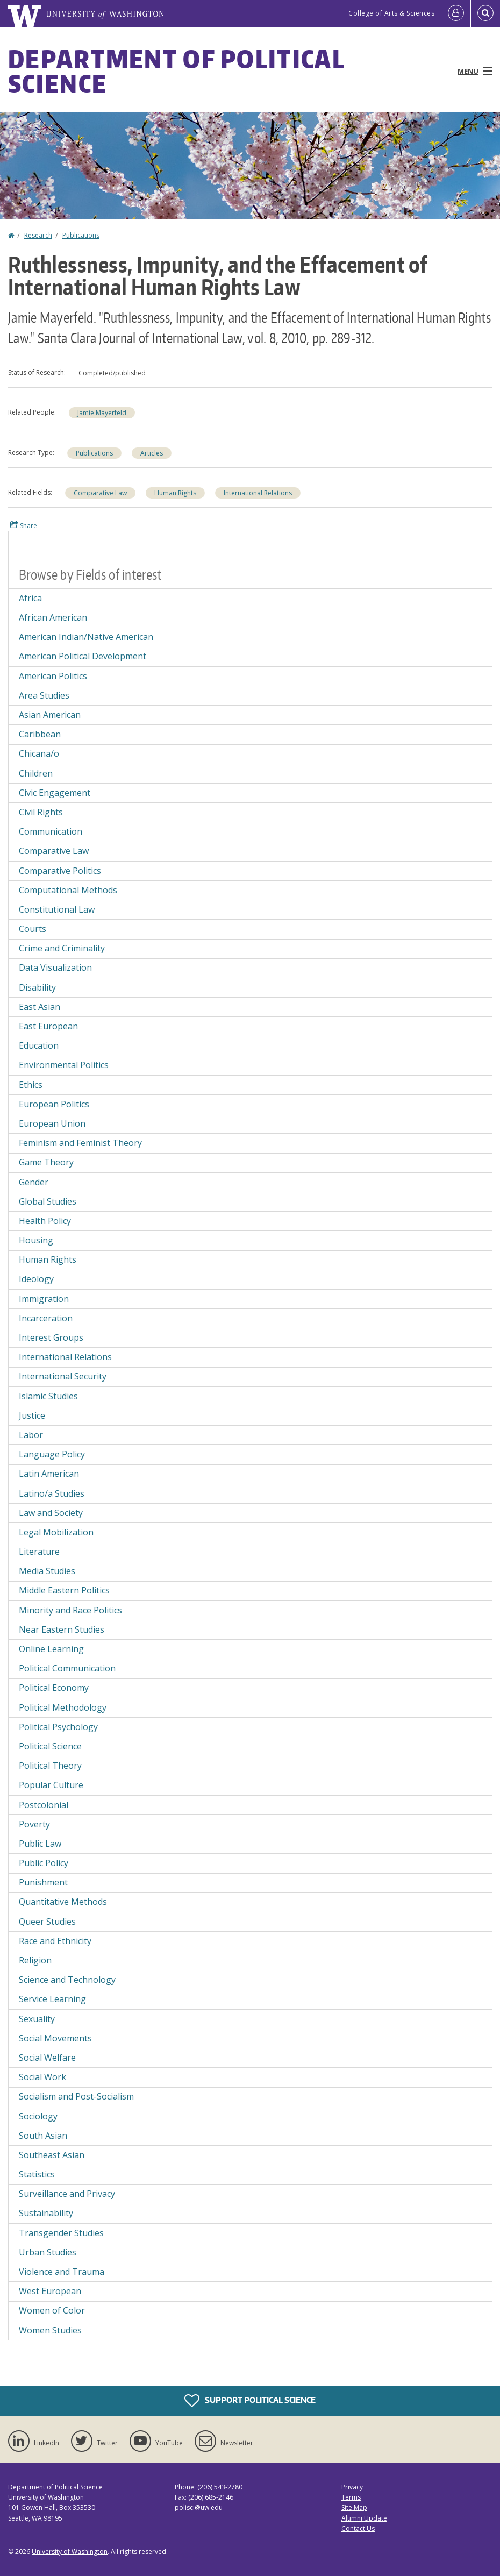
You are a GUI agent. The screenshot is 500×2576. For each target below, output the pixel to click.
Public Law (40, 1843)
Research (38, 235)
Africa (30, 598)
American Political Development (82, 656)
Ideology (36, 1279)
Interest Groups (51, 1337)
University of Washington (70, 2551)
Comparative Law (100, 492)
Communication (50, 831)
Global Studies (47, 1201)
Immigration (44, 1299)
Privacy (352, 2487)
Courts (32, 929)
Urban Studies (47, 2252)
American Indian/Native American (86, 637)
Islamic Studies (48, 1396)
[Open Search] (485, 13)
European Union (52, 1123)
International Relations (258, 492)
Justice (32, 1415)
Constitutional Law (57, 909)
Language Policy (52, 1454)
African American (53, 617)
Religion (35, 1960)
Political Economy (54, 1687)
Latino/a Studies (51, 1493)
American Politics (53, 676)
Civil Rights (41, 812)
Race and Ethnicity (55, 1941)
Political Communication (67, 1668)
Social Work (42, 2077)
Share (23, 525)
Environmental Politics (64, 1065)
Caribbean (40, 734)
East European (48, 1026)
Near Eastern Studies (61, 1629)
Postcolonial (43, 1805)
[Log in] (455, 13)
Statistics (37, 2174)
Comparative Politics (60, 871)
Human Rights (175, 492)
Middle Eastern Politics (64, 1590)
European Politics (54, 1104)
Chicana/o (39, 753)
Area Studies (44, 695)
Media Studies (47, 1571)
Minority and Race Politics (70, 1610)
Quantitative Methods (63, 1902)
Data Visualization (55, 967)
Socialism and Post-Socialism (76, 2096)
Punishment (43, 1882)
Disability (37, 987)
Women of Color (52, 2310)
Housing (36, 1240)
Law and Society (51, 1513)
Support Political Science (250, 2400)
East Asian (39, 1007)
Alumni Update (364, 2518)
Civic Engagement (54, 793)
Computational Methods (68, 890)
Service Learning (52, 1999)
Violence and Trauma (61, 2272)
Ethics (30, 1085)
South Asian (43, 2135)
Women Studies (50, 2330)
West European (50, 2291)
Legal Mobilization (56, 1532)
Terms (351, 2497)
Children (36, 773)
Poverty (34, 1824)
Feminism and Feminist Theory (80, 1143)
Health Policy (45, 1221)
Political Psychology (58, 1727)
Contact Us (358, 2528)
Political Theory (50, 1765)
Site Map (354, 2507)
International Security (62, 1376)
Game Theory (46, 1162)
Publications (80, 235)
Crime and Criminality (62, 948)
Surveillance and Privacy (67, 2194)
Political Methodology (62, 1707)
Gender (33, 1182)
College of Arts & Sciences (391, 13)
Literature (39, 1551)
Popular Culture (51, 1785)
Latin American (49, 1473)
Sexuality (37, 2019)
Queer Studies (47, 1921)
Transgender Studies (61, 2233)
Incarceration (46, 1318)
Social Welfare (47, 2057)
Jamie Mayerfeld (101, 412)
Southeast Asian (51, 2155)
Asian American (50, 715)
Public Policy (43, 1863)
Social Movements (55, 2038)
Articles (151, 453)
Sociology (38, 2116)
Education (39, 1045)
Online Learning (51, 1649)
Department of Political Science (176, 71)
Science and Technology (67, 1980)
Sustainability (46, 2213)
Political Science (50, 1746)
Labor (31, 1435)
